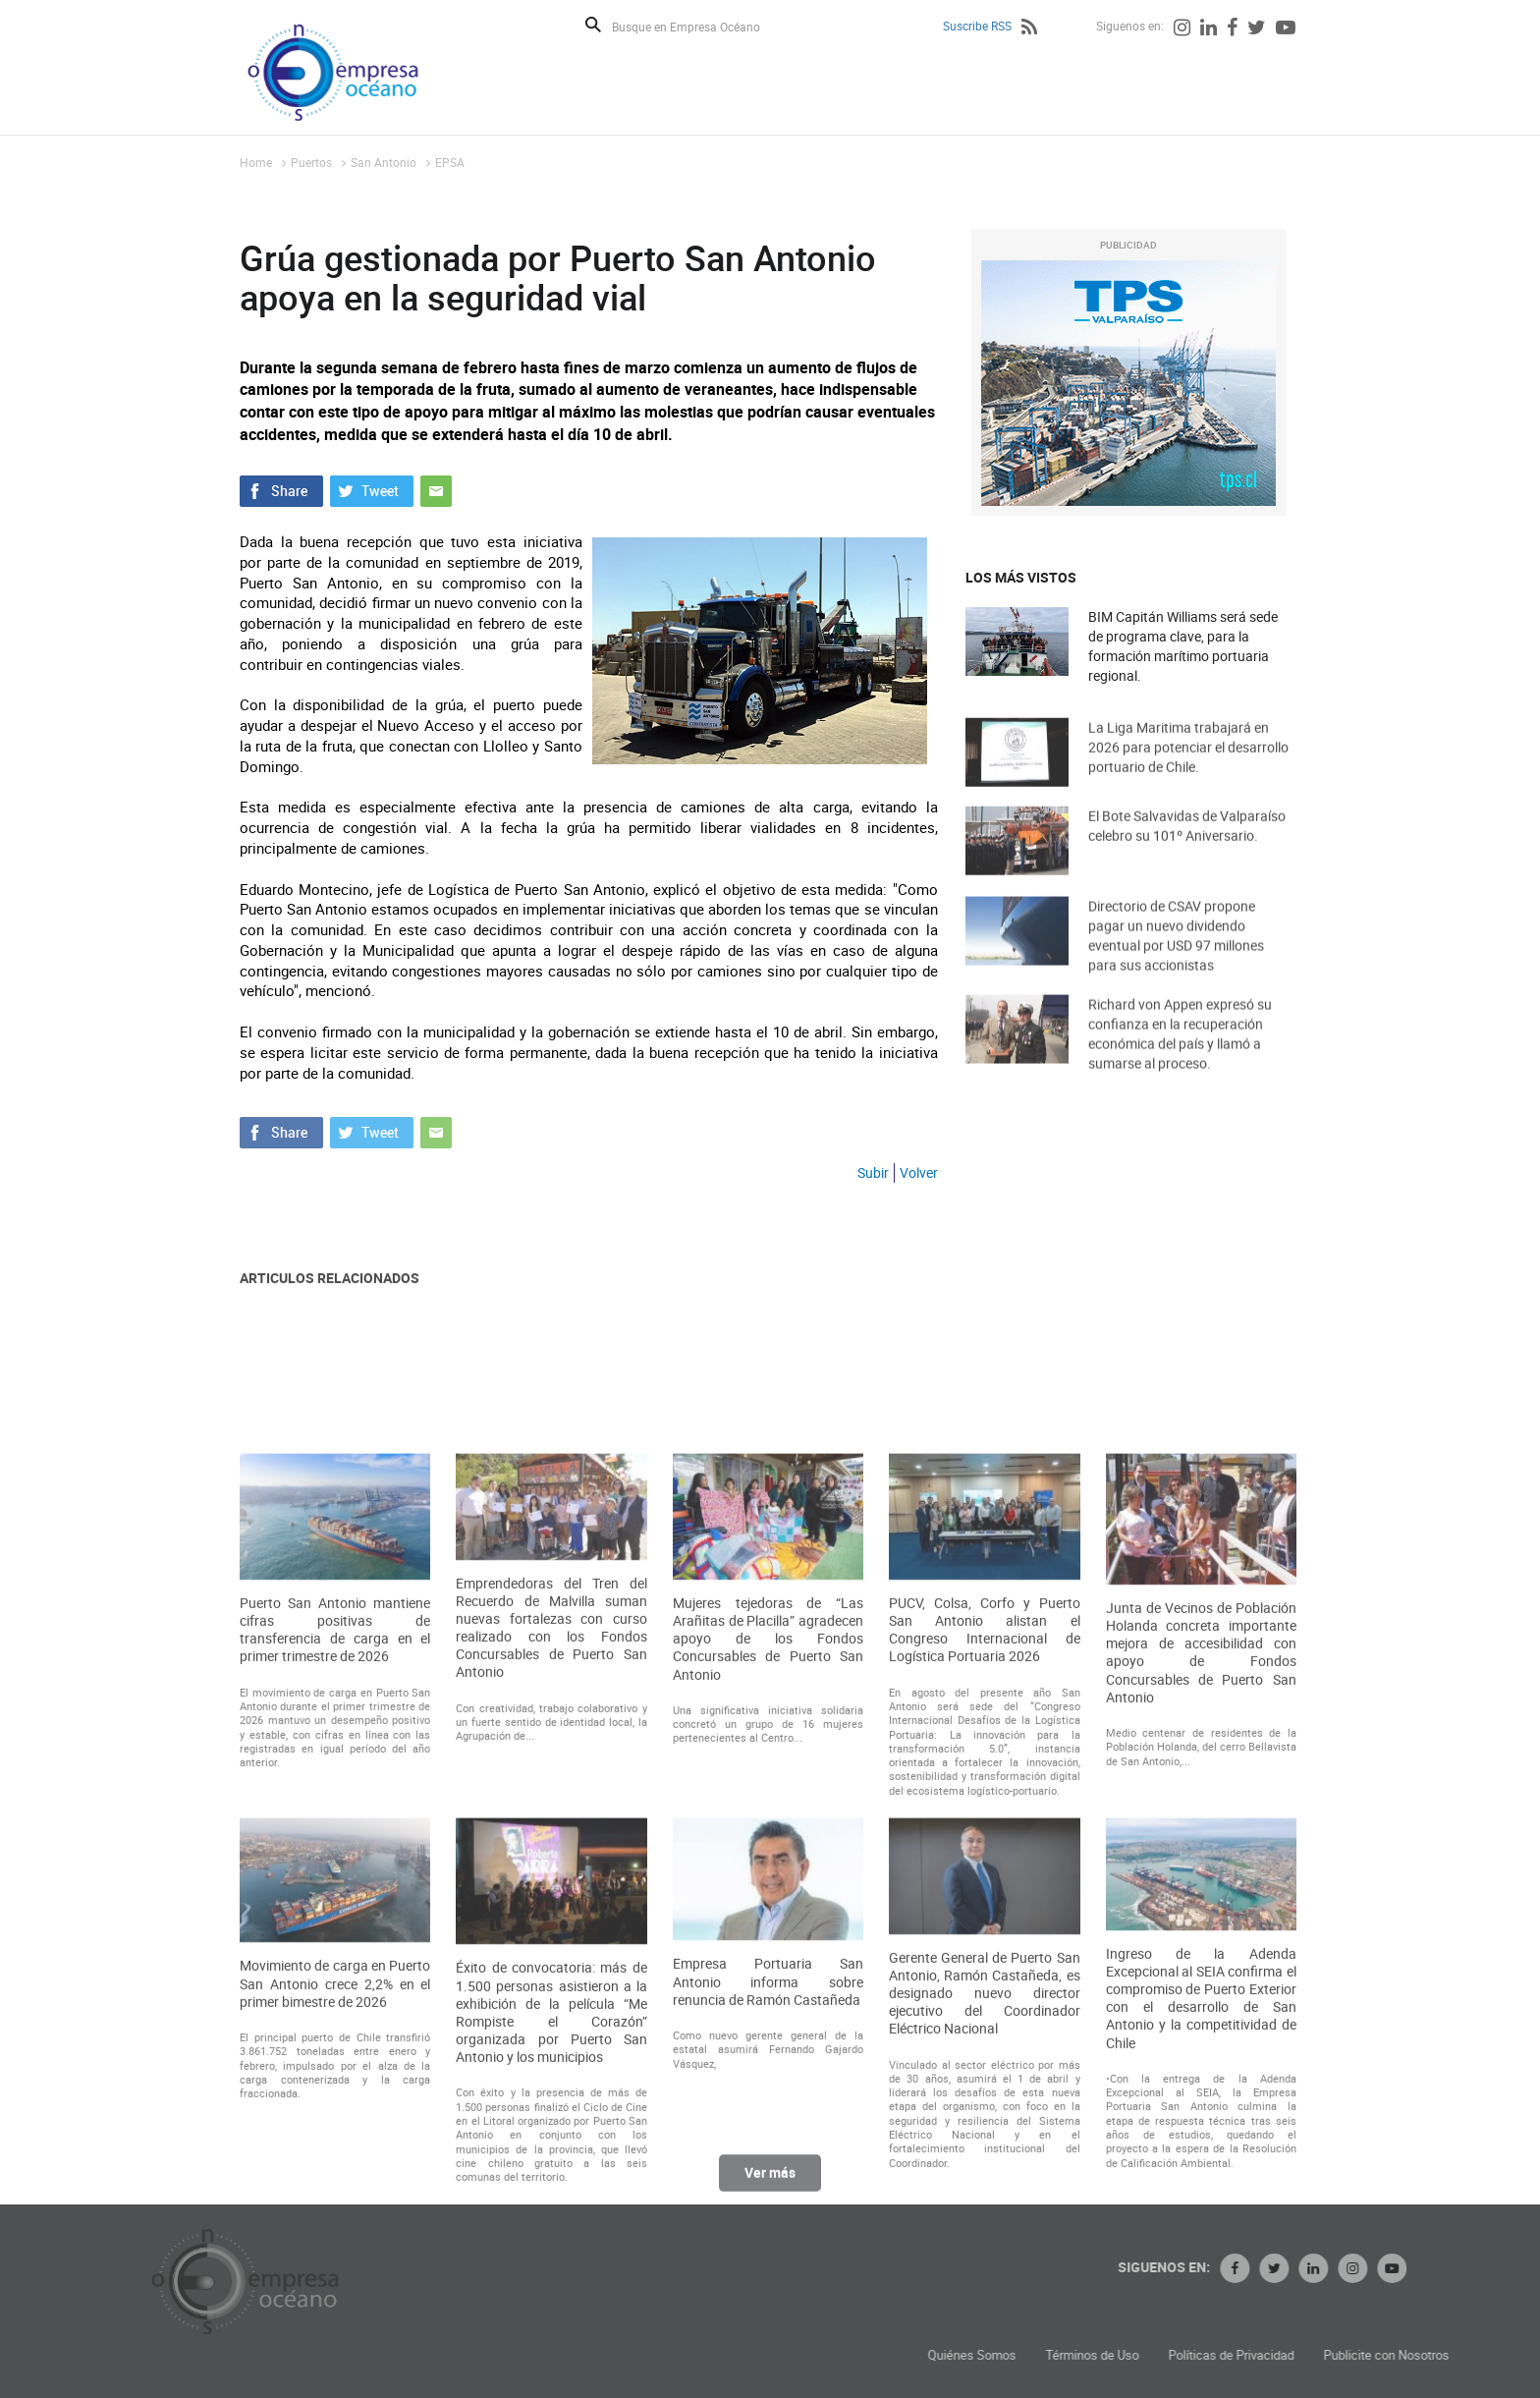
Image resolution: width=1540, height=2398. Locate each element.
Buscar (593, 24)
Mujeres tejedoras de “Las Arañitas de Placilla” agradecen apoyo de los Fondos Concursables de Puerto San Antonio (768, 1863)
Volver (919, 1172)
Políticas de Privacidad (1373, 2355)
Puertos (311, 162)
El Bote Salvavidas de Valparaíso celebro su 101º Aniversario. (1187, 843)
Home (256, 162)
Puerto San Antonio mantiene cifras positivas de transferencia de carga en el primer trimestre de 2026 (335, 1854)
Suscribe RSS (977, 25)
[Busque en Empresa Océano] (699, 26)
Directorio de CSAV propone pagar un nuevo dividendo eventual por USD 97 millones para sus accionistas (1176, 956)
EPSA (450, 162)
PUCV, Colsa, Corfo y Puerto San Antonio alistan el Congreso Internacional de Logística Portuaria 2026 (984, 1854)
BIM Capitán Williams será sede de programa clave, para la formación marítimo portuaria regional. (1183, 646)
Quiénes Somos (1114, 2355)
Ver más (770, 2182)
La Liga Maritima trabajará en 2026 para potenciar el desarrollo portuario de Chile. (1188, 765)
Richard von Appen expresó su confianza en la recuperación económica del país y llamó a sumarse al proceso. (1180, 1054)
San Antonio (383, 162)
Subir (873, 1172)
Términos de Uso (1234, 2355)
